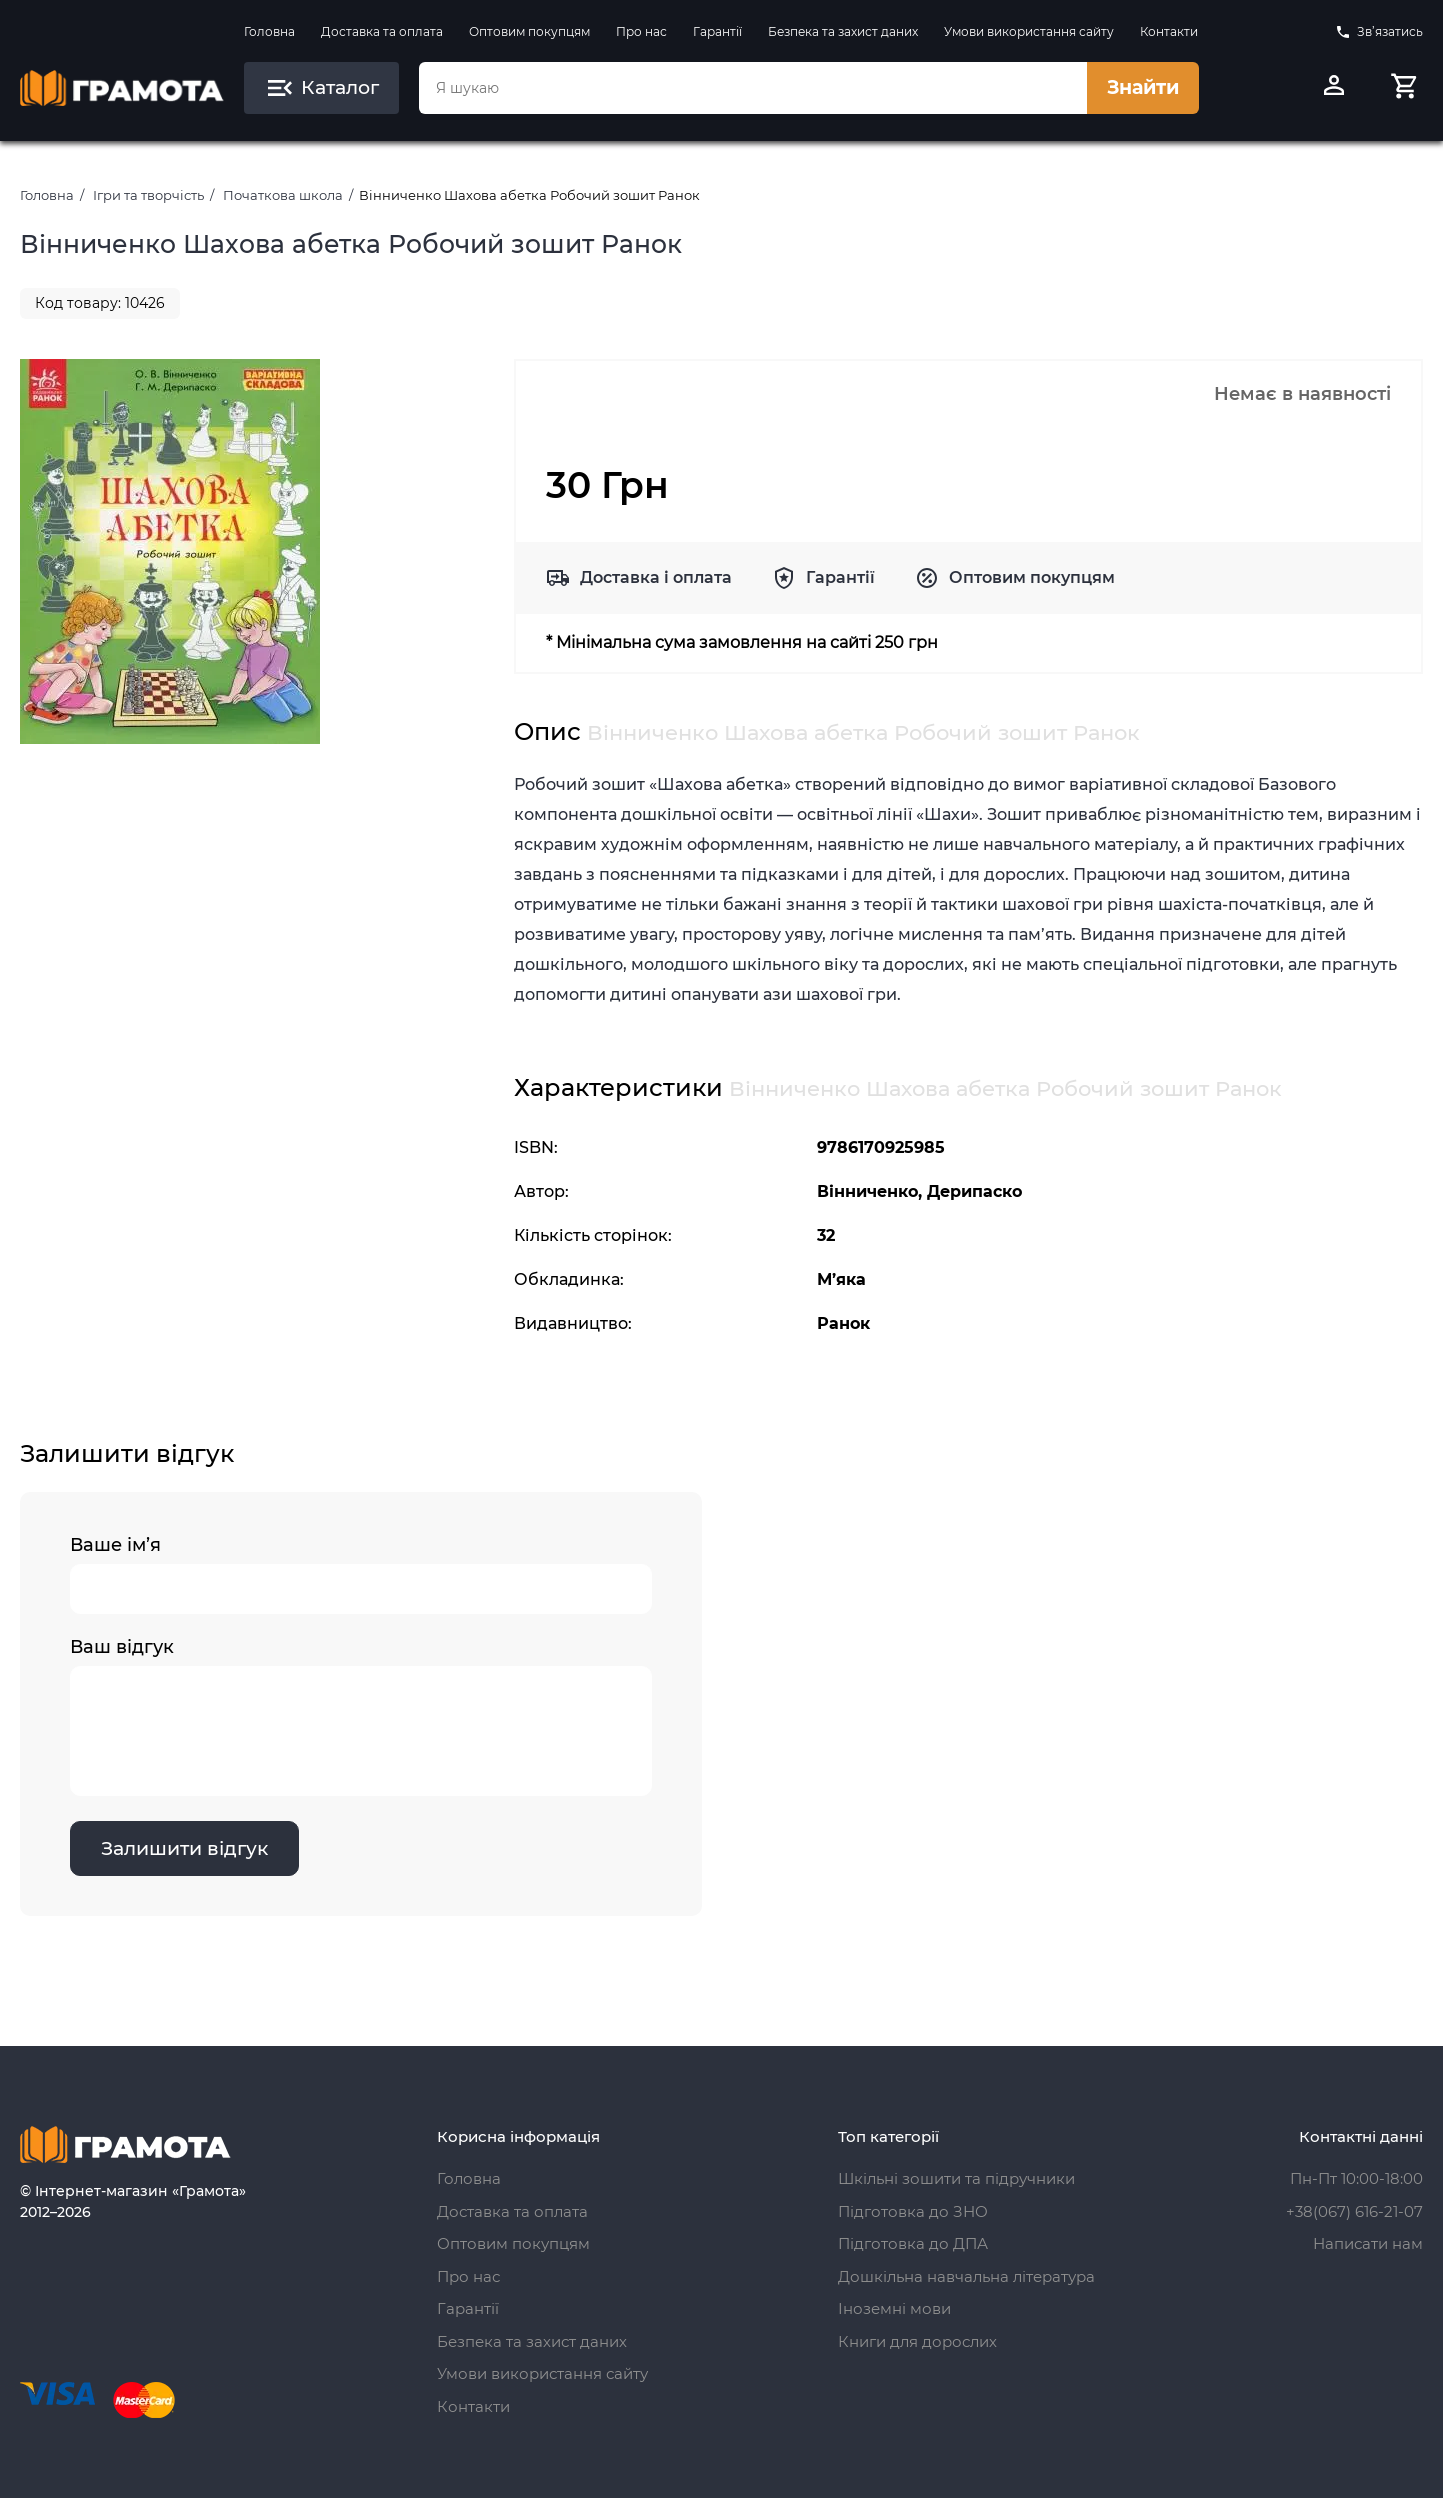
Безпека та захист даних (843, 31)
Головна (269, 31)
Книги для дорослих (917, 2341)
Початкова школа (283, 195)
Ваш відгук (361, 1716)
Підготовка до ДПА (913, 2243)
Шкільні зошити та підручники (956, 2178)
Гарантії (717, 31)
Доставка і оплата (656, 577)
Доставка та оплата (382, 31)
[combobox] (752, 88)
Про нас (641, 31)
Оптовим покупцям (529, 31)
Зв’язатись (1379, 32)
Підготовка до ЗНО (913, 2211)
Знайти (1143, 87)
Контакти (1169, 31)
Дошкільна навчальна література (966, 2276)
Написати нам (1368, 2243)
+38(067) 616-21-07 (1354, 2211)
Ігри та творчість (148, 195)
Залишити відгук (184, 1848)
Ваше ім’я (361, 1574)
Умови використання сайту (1029, 31)
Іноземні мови (894, 2308)
